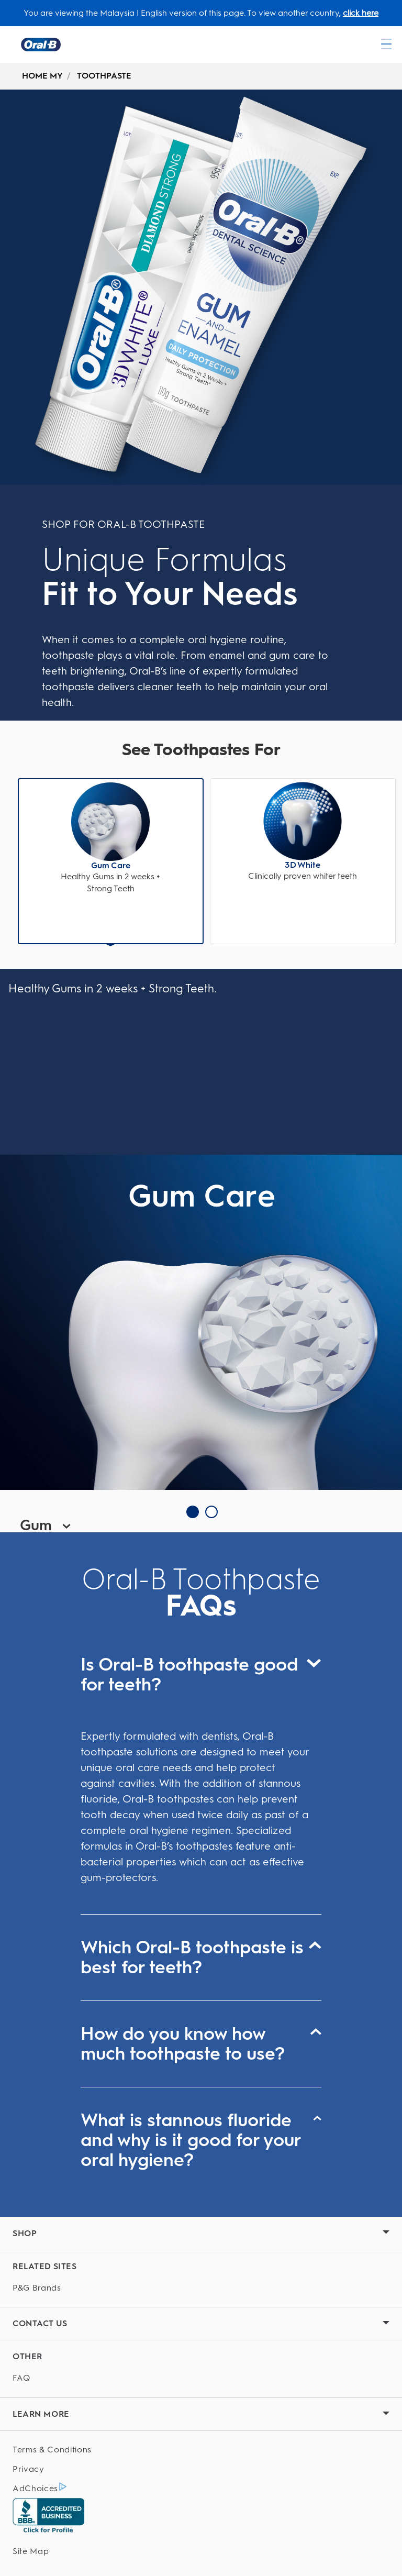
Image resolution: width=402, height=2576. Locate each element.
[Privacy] (201, 2469)
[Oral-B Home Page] (41, 44)
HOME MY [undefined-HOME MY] (42, 76)
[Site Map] (201, 2551)
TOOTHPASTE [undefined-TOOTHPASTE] (104, 76)
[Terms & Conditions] (201, 2450)
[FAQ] (201, 2378)
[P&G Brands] (201, 2288)
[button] (111, 838)
